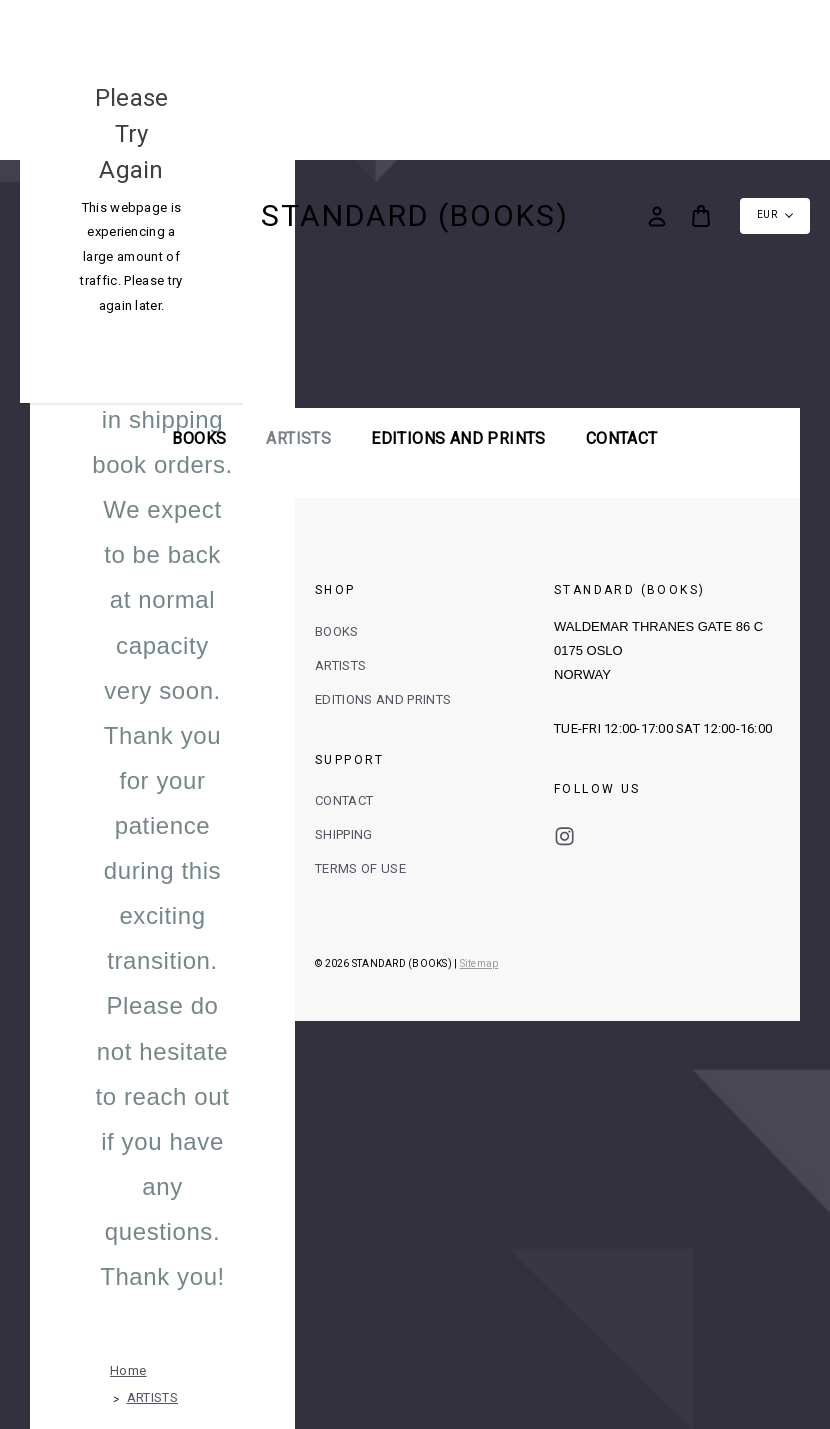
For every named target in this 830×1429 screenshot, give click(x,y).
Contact (622, 438)
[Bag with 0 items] (701, 216)
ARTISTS (298, 438)
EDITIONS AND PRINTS (458, 438)
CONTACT (344, 800)
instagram (564, 836)
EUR (775, 214)
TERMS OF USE (360, 868)
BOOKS (199, 438)
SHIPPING (344, 834)
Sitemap (479, 963)
